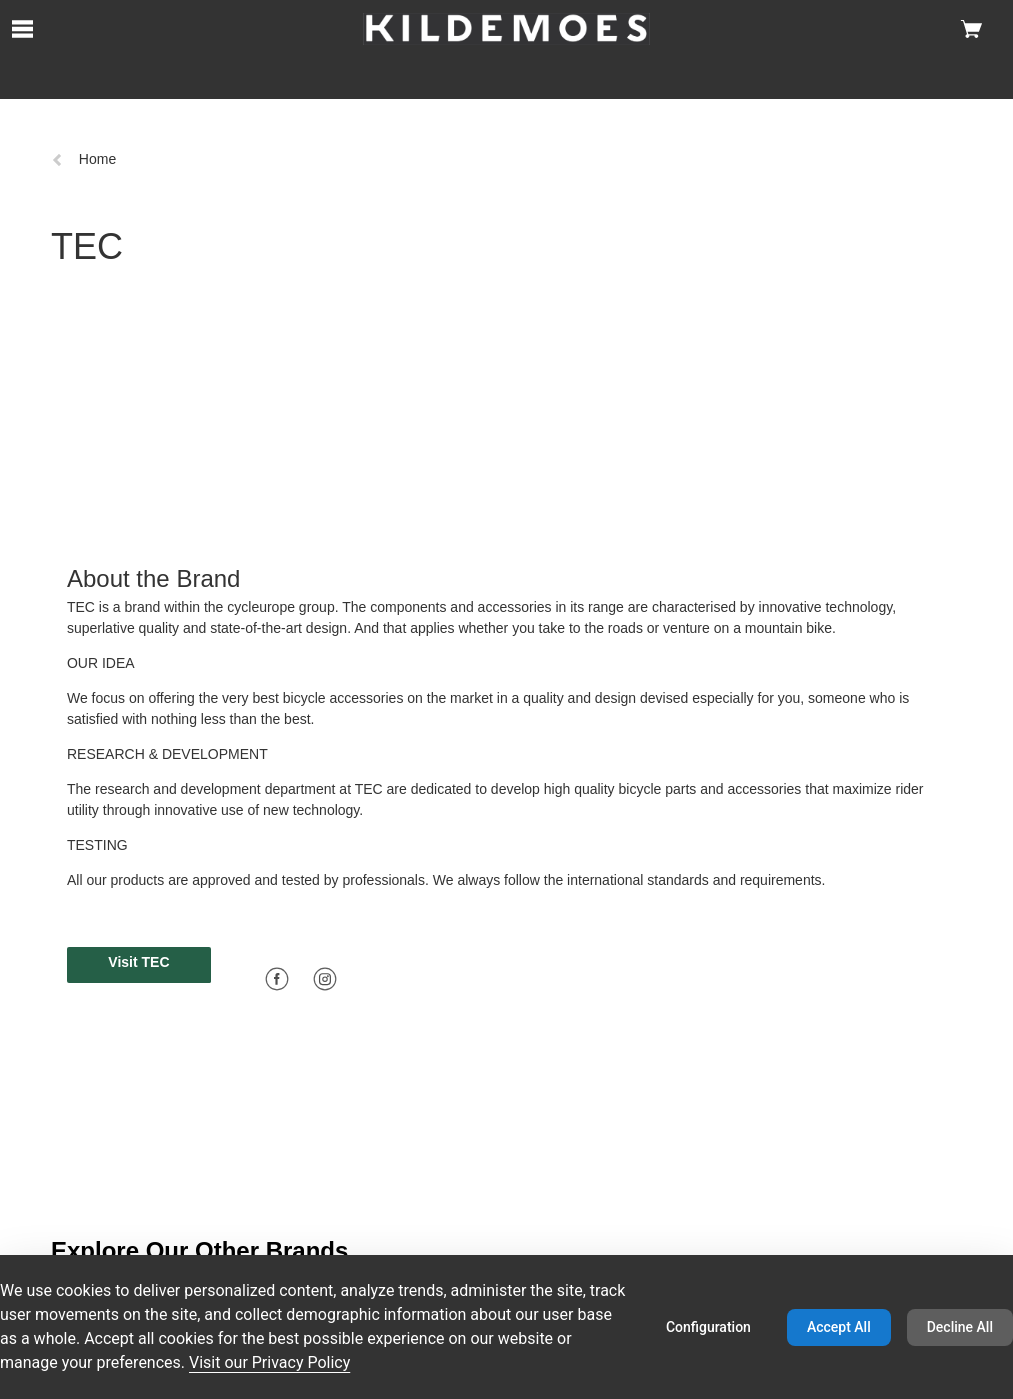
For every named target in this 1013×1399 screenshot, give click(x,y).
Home (83, 159)
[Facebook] (277, 979)
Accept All (839, 1327)
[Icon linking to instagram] (325, 978)
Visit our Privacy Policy (269, 1362)
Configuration (708, 1327)
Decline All (960, 1327)
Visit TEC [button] (138, 962)
